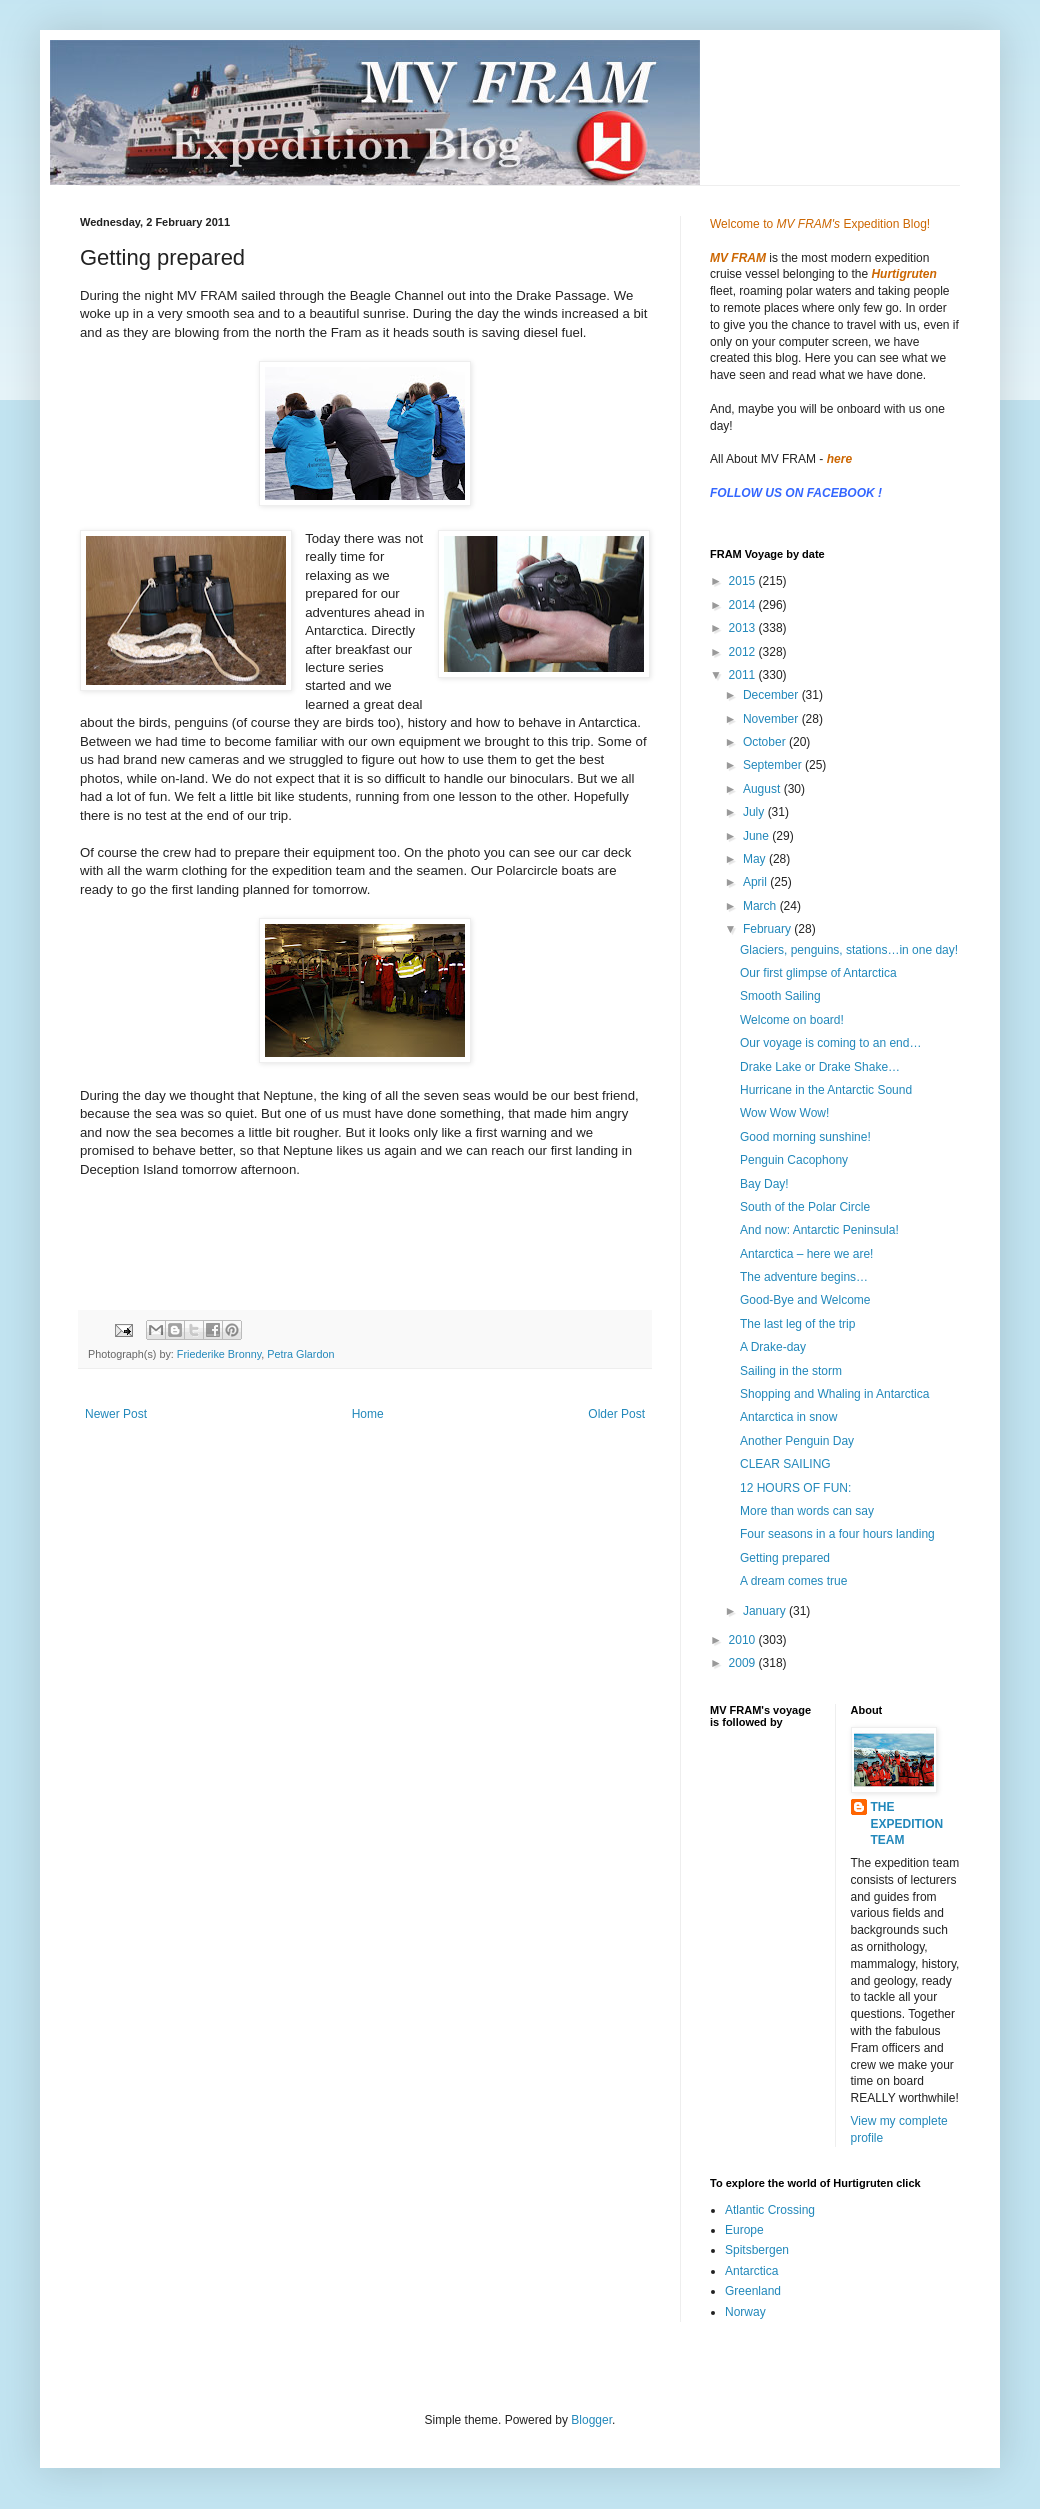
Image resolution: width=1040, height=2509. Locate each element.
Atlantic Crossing (770, 2210)
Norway (745, 2312)
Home (368, 1414)
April (756, 882)
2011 (744, 675)
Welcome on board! (792, 1020)
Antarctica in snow (788, 1417)
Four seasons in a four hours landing (837, 1534)
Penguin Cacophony (794, 1160)
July (755, 812)
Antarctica (751, 2271)
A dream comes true (793, 1581)
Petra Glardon (300, 1354)
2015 (744, 581)
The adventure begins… (804, 1277)
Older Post (616, 1414)
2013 (744, 628)
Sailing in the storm (791, 1371)
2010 (744, 1640)
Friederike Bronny (219, 1354)
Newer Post (116, 1414)
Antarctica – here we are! (806, 1254)
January (766, 1611)
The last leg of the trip (797, 1324)
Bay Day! (764, 1184)
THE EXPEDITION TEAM (907, 1824)
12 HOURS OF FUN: (795, 1488)
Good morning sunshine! (805, 1137)
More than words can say (807, 1511)
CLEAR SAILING (785, 1464)
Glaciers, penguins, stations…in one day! (849, 950)
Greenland (753, 2291)
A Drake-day (773, 1347)
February (768, 929)
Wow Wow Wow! (784, 1113)
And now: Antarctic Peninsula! (819, 1230)
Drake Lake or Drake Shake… (820, 1067)
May (756, 859)
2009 (744, 1663)
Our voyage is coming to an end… (830, 1043)
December (772, 695)
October (766, 742)
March (761, 906)
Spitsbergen (757, 2250)
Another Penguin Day (797, 1441)
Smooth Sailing (780, 996)
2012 (744, 652)
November (772, 719)
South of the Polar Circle (805, 1207)
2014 (744, 605)
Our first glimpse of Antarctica (818, 973)
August (763, 789)
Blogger (591, 2420)
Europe (744, 2230)
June (757, 836)
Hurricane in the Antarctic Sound (826, 1090)
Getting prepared (785, 1558)
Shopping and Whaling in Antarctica (834, 1394)
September (774, 765)
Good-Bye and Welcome (805, 1300)
